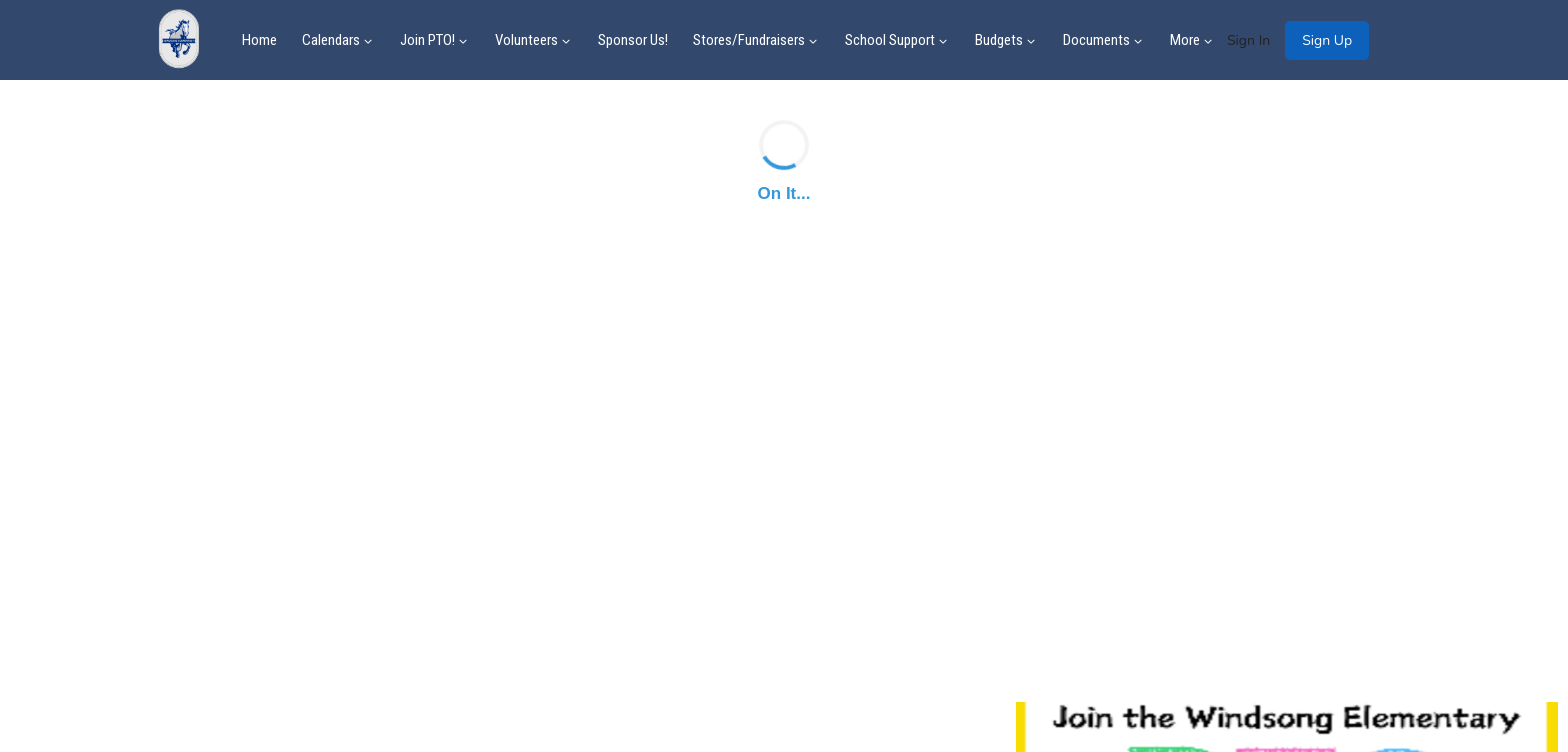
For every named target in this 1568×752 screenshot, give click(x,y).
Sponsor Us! (633, 40)
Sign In (1248, 40)
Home (259, 40)
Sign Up (1327, 40)
